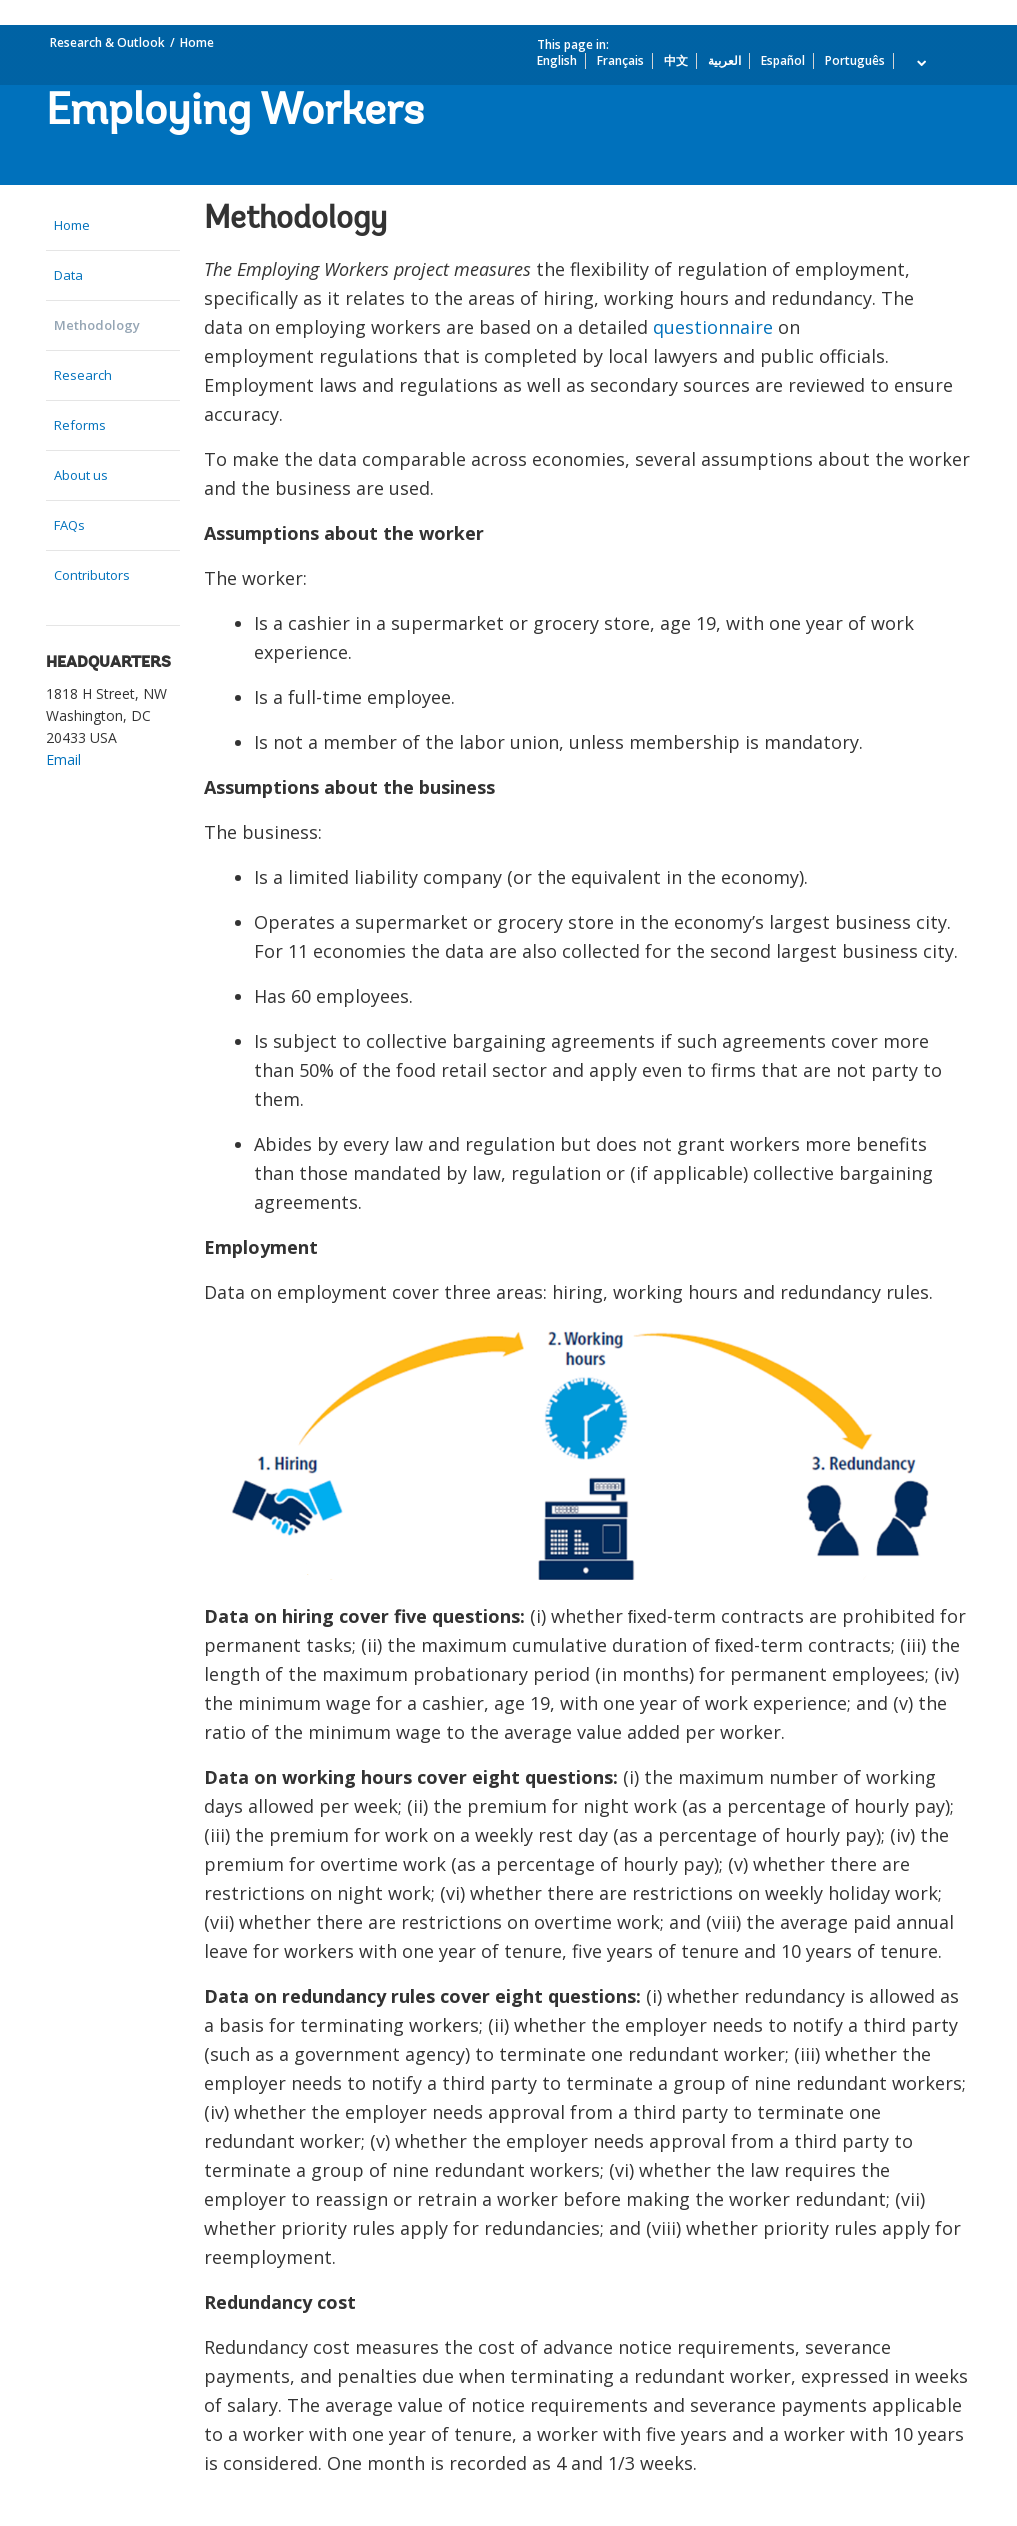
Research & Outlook (107, 42)
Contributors (92, 575)
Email (63, 759)
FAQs (69, 525)
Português (855, 60)
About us (81, 475)
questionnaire (713, 327)
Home (197, 42)
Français (620, 60)
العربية (724, 60)
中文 (676, 60)
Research (83, 375)
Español (783, 60)
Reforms (80, 425)
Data (68, 275)
